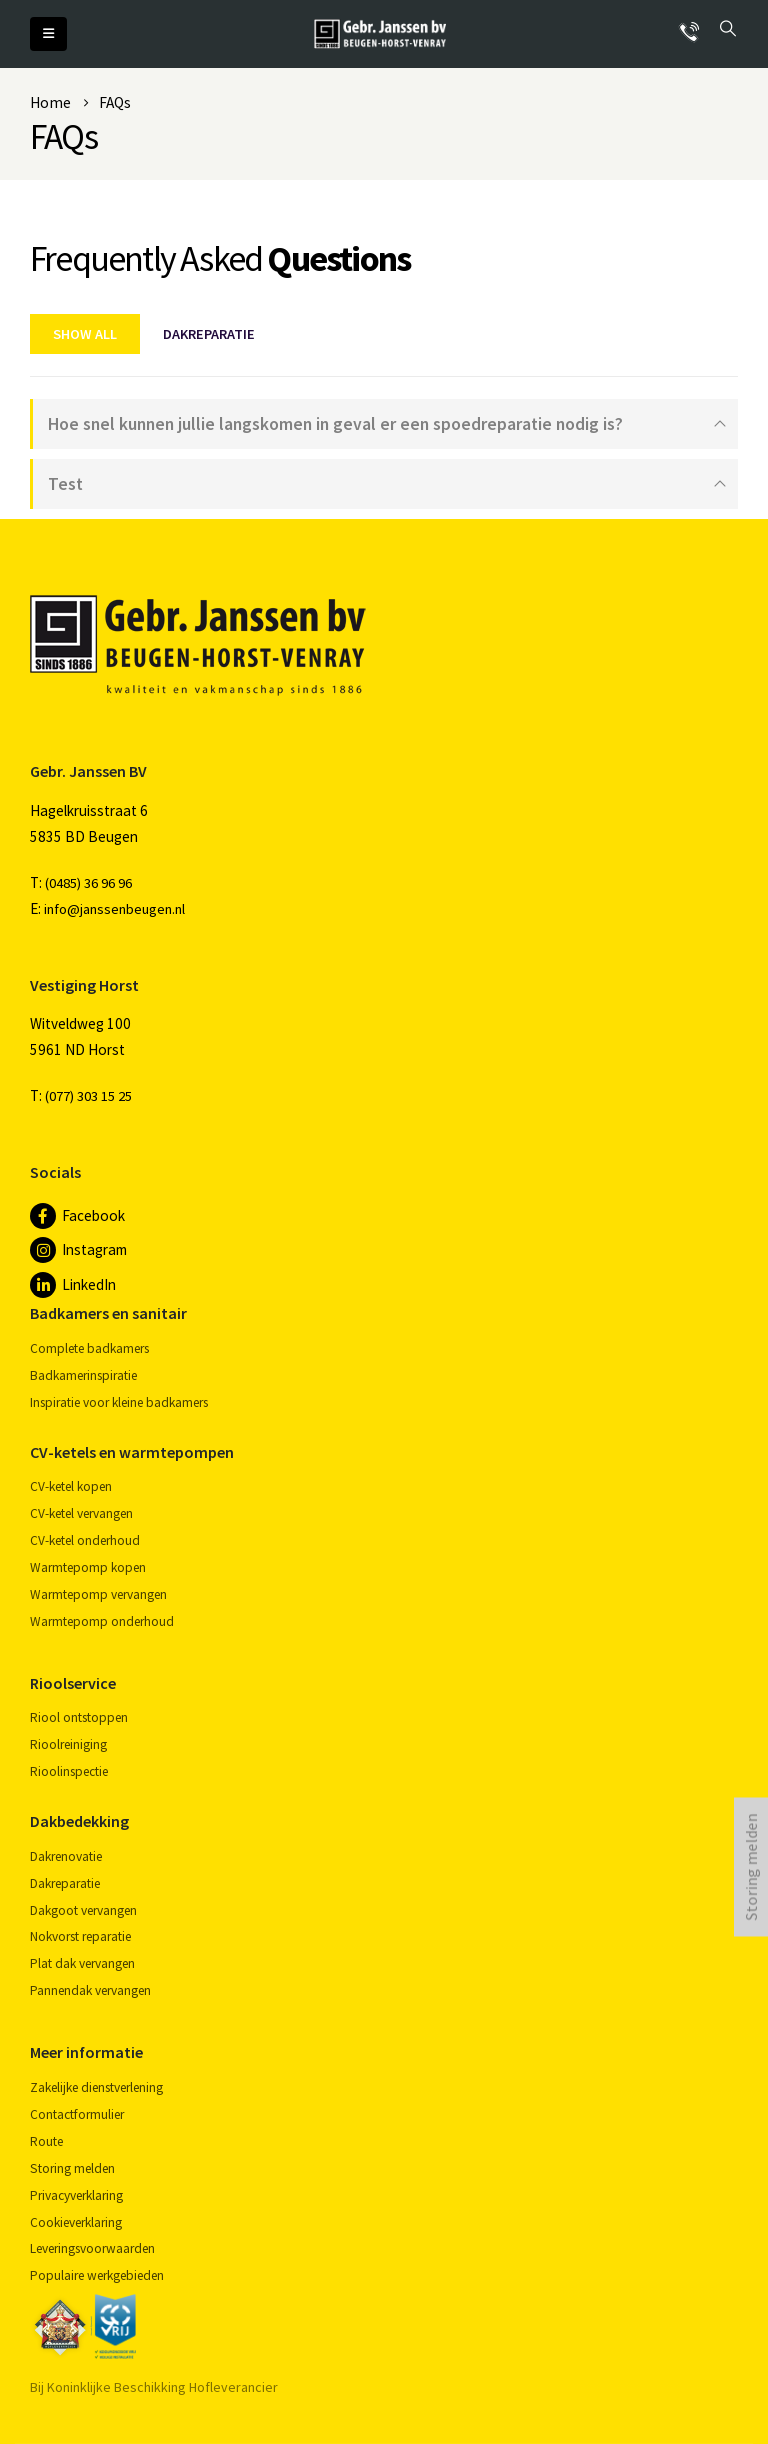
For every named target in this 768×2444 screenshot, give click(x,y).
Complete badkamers (89, 1348)
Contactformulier (77, 2114)
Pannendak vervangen (90, 1990)
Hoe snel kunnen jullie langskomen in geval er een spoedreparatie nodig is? (335, 424)
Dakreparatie (209, 334)
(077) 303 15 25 (88, 1096)
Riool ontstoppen (79, 1717)
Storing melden (72, 2168)
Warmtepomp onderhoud (102, 1621)
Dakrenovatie (66, 1856)
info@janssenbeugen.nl (114, 909)
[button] (48, 34)
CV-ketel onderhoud (85, 1540)
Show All (85, 334)
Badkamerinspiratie (83, 1375)
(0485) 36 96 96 (88, 883)
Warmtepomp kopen (88, 1567)
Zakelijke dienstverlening (96, 2087)
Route (46, 2141)
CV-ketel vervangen (81, 1513)
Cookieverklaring (76, 2222)
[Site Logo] (380, 34)
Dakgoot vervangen (83, 1910)
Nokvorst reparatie (80, 1936)
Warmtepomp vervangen (98, 1594)
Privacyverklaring (76, 2195)
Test (65, 484)
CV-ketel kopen (71, 1486)
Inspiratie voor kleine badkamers (119, 1402)
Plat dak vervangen (82, 1963)
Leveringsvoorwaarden (92, 2248)
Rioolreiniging (68, 1744)
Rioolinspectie (69, 1771)
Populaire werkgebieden (97, 2275)
